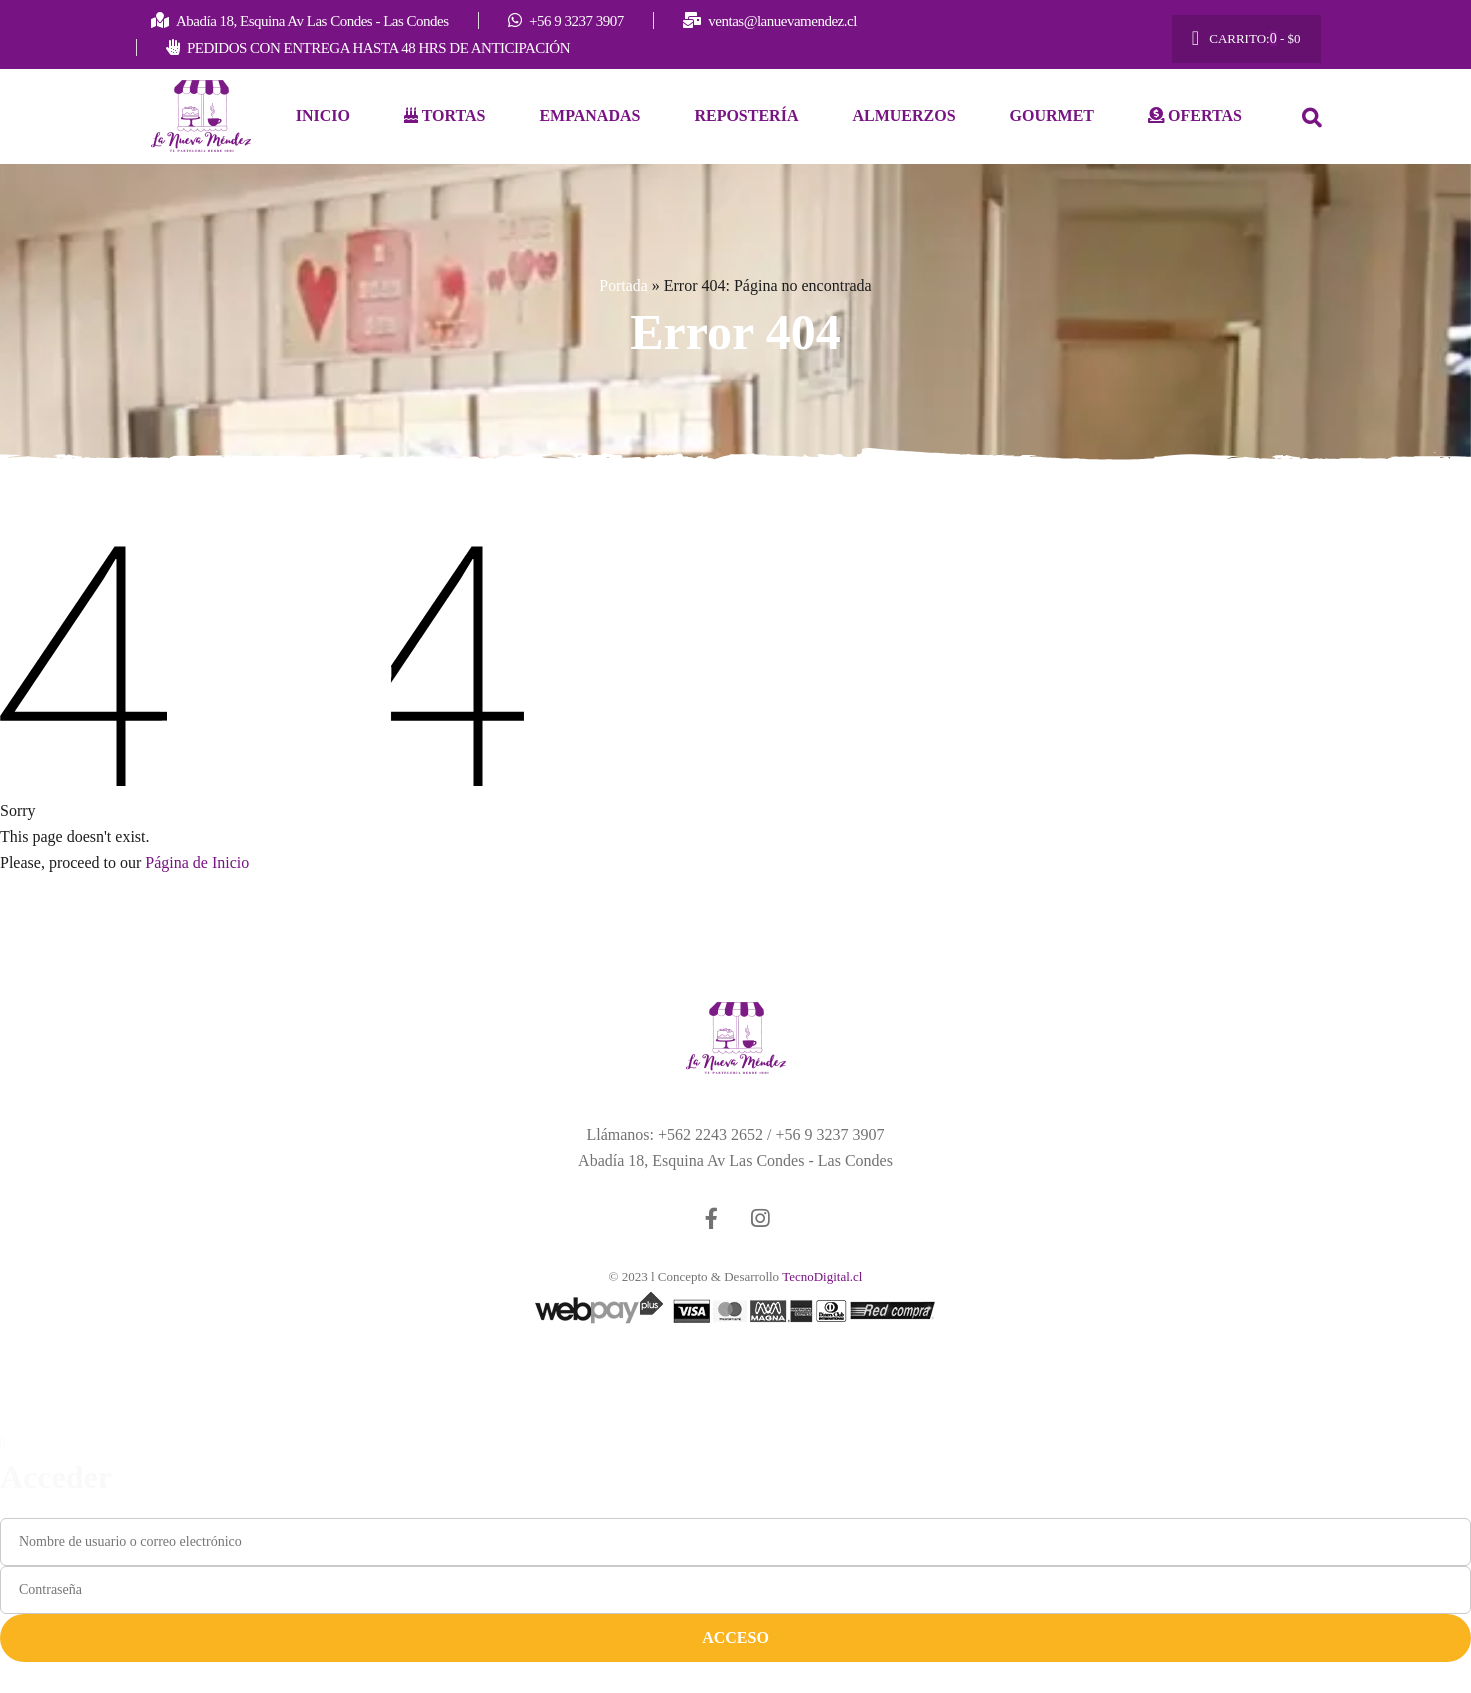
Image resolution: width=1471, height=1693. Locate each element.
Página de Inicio (197, 863)
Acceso (735, 1638)
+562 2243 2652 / (716, 1135)
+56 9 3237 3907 (829, 1135)
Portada (623, 285)
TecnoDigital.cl (822, 1277)
